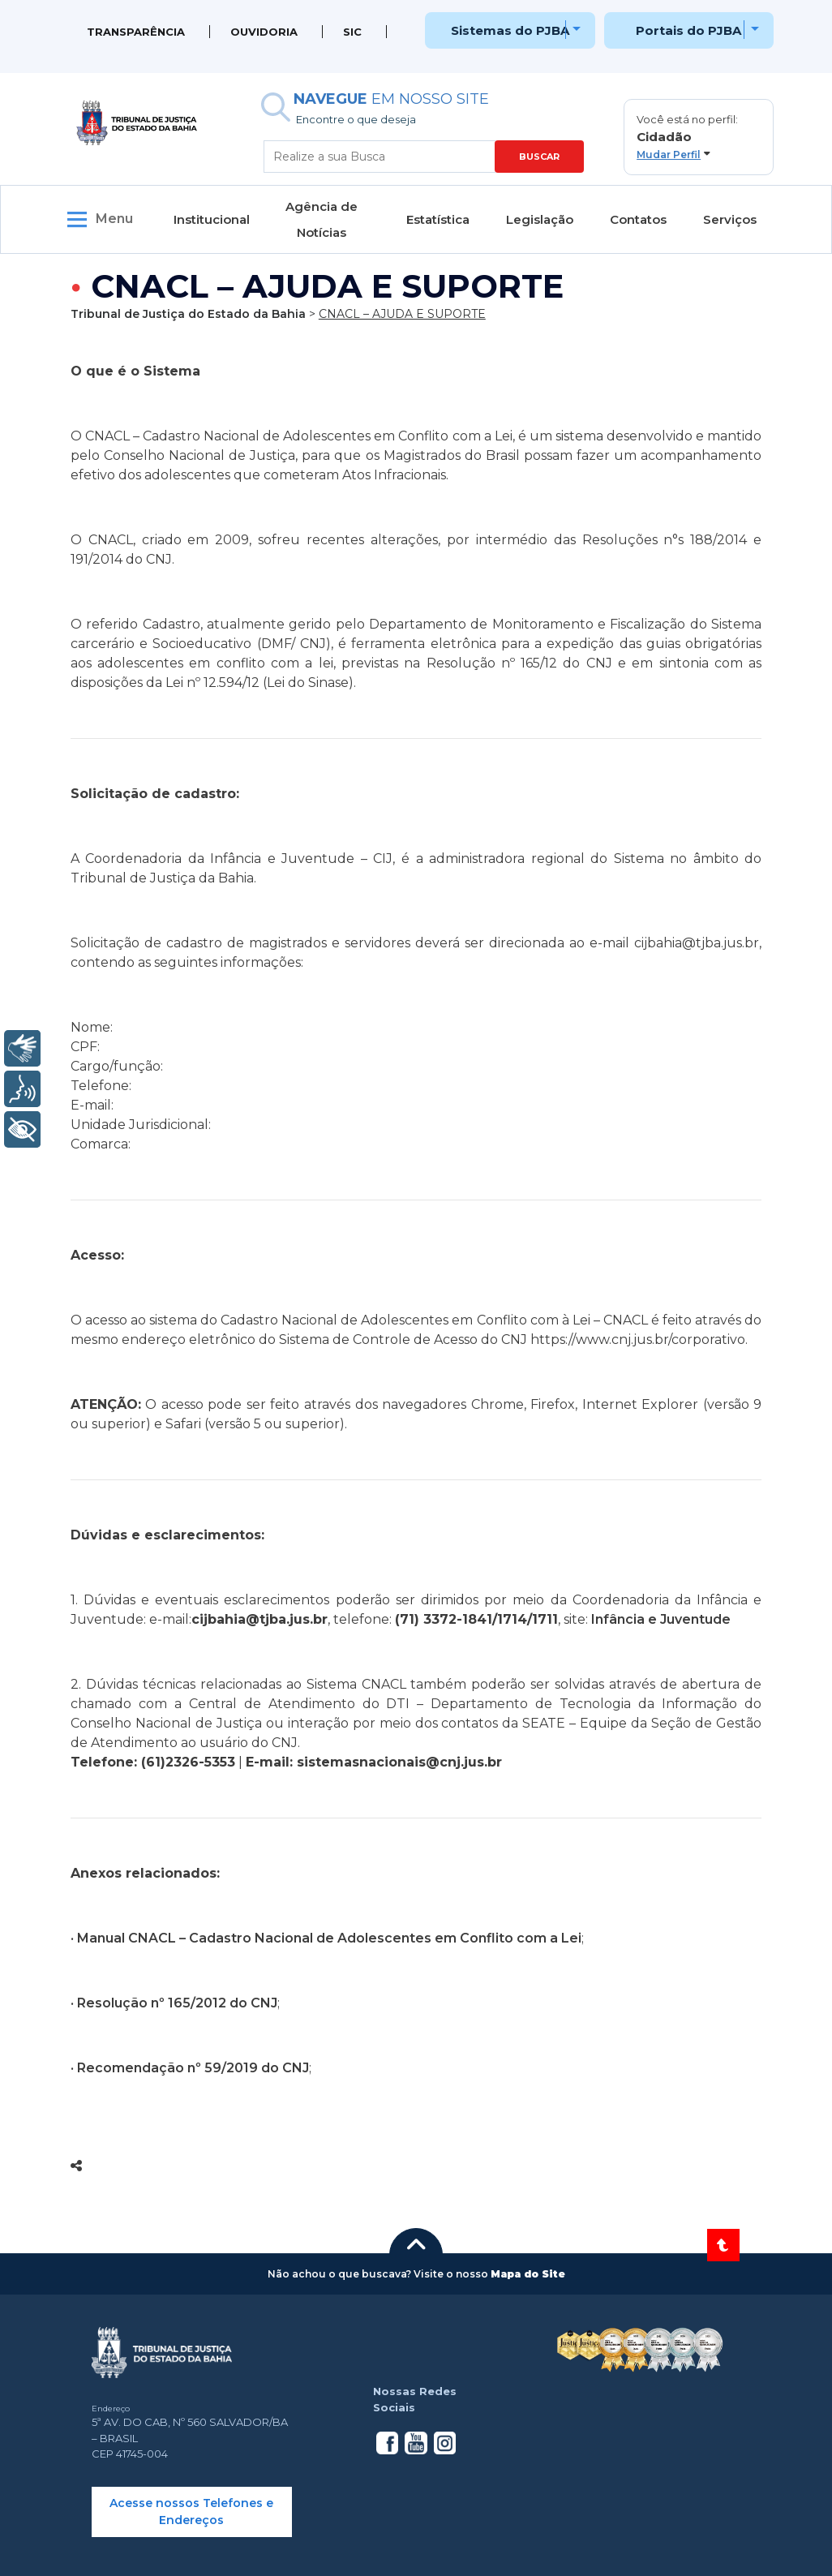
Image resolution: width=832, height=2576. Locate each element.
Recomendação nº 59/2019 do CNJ (193, 2068)
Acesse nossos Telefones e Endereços (191, 2511)
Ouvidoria (264, 31)
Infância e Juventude (661, 1619)
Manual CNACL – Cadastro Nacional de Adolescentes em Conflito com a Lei (329, 1938)
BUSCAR (539, 156)
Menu (114, 218)
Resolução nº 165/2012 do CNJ (177, 2003)
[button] (699, 137)
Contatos (638, 219)
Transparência (136, 31)
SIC (352, 31)
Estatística (438, 219)
